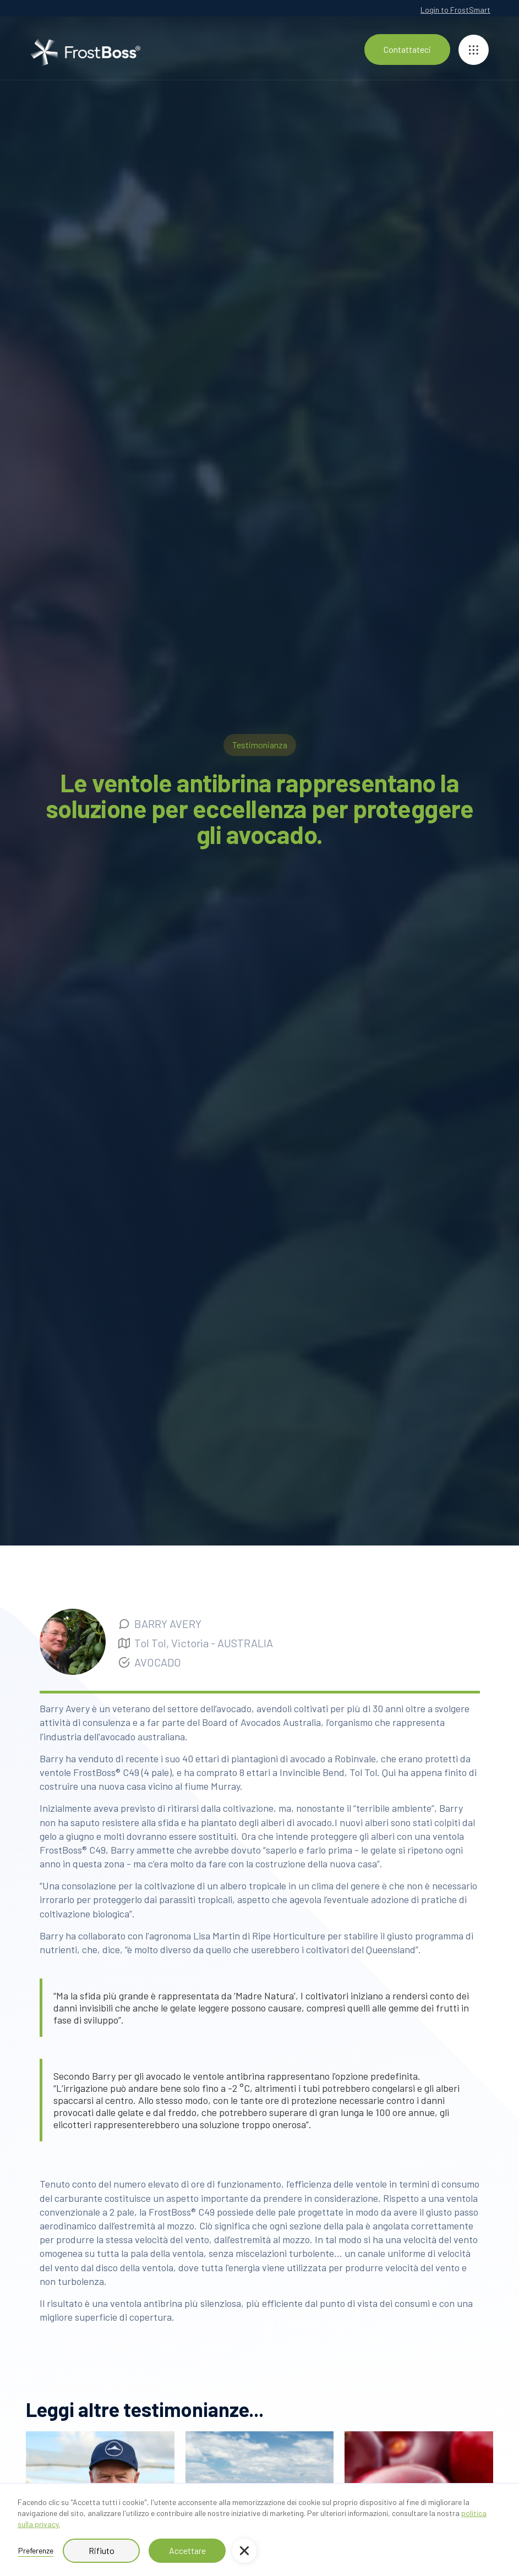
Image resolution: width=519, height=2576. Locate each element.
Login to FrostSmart (455, 9)
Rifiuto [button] (101, 2550)
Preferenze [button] (35, 2550)
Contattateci (407, 49)
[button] (244, 2551)
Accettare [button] (187, 2550)
